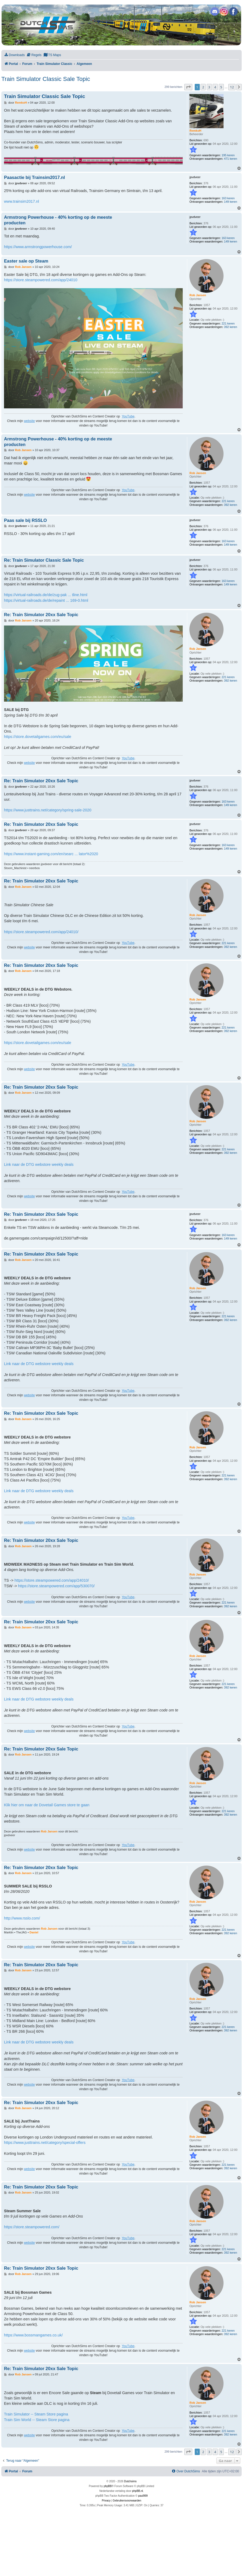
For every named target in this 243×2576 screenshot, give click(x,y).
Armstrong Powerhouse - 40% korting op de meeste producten (58, 220)
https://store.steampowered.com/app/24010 (40, 280)
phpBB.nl (137, 2490)
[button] (188, 87)
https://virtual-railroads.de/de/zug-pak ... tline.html (45, 595)
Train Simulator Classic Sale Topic (45, 79)
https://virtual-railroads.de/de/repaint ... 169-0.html (46, 600)
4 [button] (215, 87)
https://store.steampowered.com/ (31, 2227)
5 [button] (221, 87)
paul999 (143, 2495)
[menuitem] (14, 55)
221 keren (228, 323)
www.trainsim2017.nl (21, 201)
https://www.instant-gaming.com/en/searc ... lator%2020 (51, 854)
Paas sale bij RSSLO (25, 520)
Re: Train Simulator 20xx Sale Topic (41, 614)
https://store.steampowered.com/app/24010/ (41, 932)
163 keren (228, 198)
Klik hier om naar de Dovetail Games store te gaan (46, 1805)
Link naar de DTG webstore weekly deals (39, 1164)
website (29, 421)
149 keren (230, 201)
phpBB (108, 2486)
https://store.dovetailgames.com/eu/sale (37, 736)
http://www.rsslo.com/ (22, 1918)
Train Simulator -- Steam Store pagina (36, 2414)
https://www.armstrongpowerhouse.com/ (38, 247)
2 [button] (203, 87)
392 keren (230, 327)
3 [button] (209, 87)
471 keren (230, 158)
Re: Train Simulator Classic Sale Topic (44, 560)
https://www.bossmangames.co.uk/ (33, 2335)
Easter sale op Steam (26, 261)
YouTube (128, 416)
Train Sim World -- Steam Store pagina (37, 2420)
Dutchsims (130, 2481)
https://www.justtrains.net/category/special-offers (45, 2142)
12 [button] (232, 87)
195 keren (228, 155)
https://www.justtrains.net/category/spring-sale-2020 (47, 810)
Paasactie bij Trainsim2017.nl (34, 177)
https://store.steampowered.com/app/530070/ (56, 1586)
